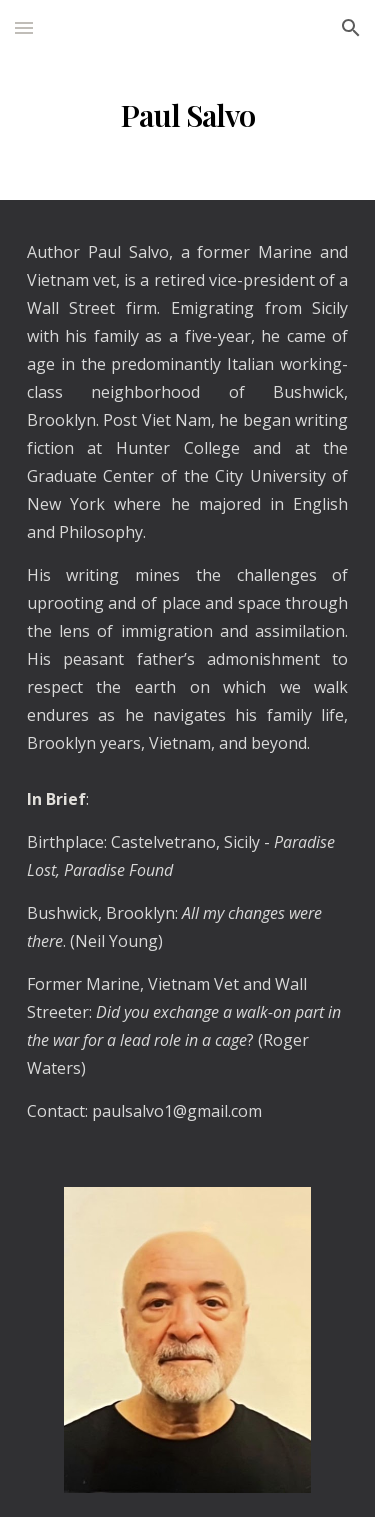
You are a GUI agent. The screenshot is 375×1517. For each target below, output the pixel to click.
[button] (24, 27)
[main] (188, 115)
